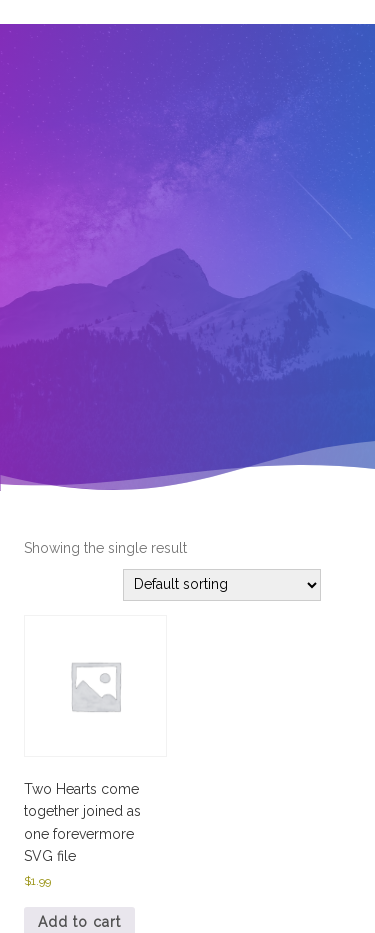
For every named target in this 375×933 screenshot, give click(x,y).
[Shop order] (222, 585)
